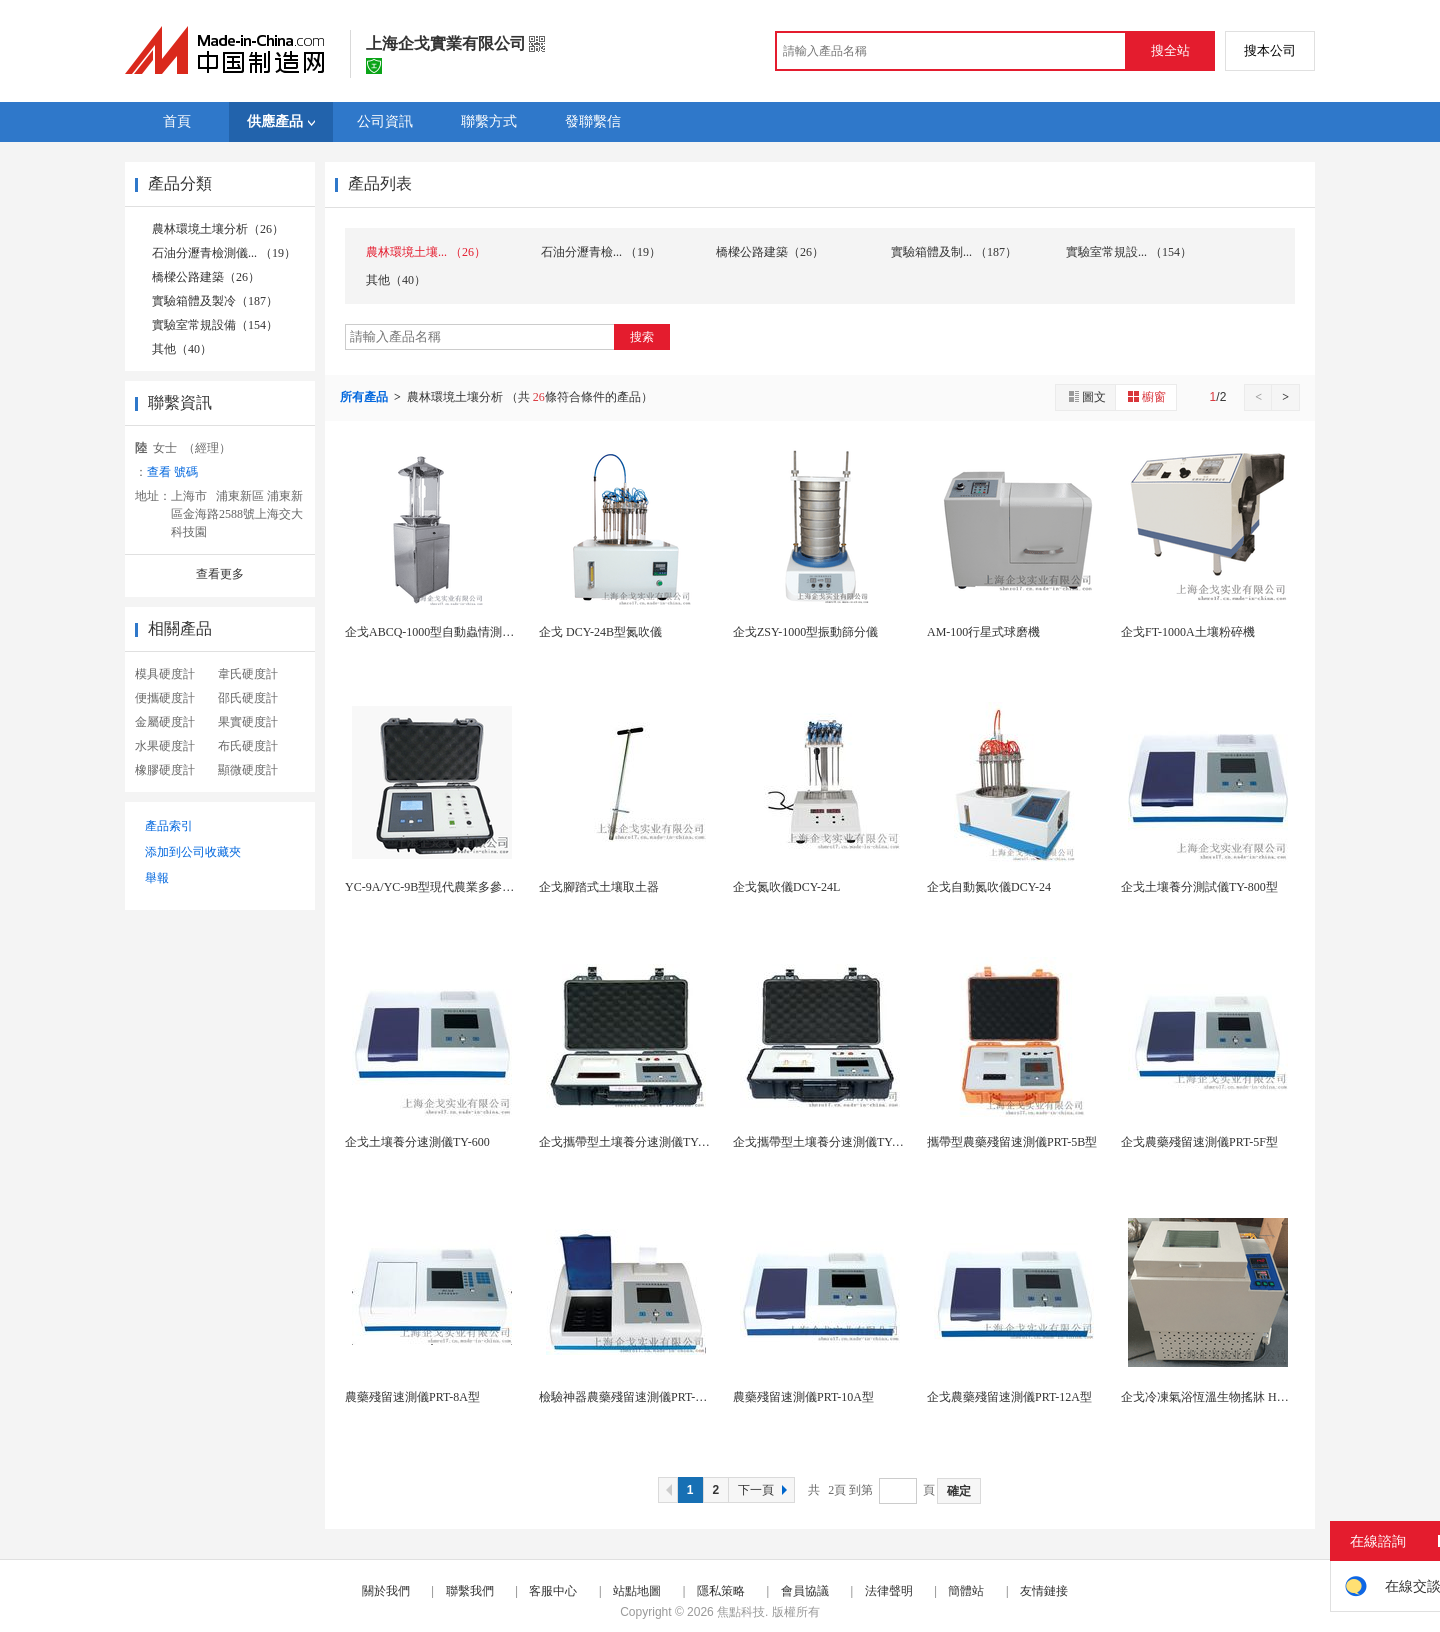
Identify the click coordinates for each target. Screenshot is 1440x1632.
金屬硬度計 (165, 722)
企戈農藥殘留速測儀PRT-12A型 (1009, 1397)
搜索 (642, 337)
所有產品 (365, 397)
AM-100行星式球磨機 (983, 632)
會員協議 (805, 1591)
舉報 (157, 878)
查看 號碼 (172, 472)
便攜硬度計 (165, 698)
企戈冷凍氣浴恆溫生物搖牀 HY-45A (1215, 1397)
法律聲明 (889, 1591)
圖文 (1086, 396)
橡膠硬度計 (165, 770)
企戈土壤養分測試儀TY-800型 (1199, 887)
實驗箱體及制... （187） (954, 252)
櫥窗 (1146, 396)
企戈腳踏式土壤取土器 (599, 887)
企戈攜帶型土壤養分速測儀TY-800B (827, 1142)
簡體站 (966, 1591)
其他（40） (182, 349)
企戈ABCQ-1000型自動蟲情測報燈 (435, 632)
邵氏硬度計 (248, 698)
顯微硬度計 (248, 770)
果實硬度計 (248, 722)
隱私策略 (721, 1591)
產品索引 (169, 826)
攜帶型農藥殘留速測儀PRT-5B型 (1012, 1142)
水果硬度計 (165, 746)
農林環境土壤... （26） (426, 252)
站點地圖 (637, 1591)
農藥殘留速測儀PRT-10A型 (803, 1397)
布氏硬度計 (248, 746)
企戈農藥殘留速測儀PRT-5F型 (1199, 1142)
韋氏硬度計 (248, 674)
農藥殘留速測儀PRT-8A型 (412, 1397)
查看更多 (220, 574)
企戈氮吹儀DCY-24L (786, 887)
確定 (959, 1491)
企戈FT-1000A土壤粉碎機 (1188, 632)
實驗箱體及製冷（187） (215, 301)
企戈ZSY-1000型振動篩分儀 (805, 632)
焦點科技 (741, 1612)
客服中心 (553, 1591)
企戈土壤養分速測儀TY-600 (417, 1142)
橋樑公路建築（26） (206, 277)
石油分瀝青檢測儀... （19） (224, 253)
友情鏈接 (1044, 1591)
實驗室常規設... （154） (1129, 252)
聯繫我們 (470, 1591)
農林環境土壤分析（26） (218, 229)
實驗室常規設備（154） (215, 325)
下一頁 (765, 1490)
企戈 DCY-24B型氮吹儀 (600, 632)
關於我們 (386, 1591)
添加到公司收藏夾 (193, 852)
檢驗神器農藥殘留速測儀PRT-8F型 (629, 1397)
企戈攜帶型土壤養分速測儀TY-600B (633, 1142)
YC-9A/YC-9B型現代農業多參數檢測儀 (447, 887)
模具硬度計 (165, 674)
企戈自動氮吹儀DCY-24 (989, 887)
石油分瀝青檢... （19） (601, 252)
